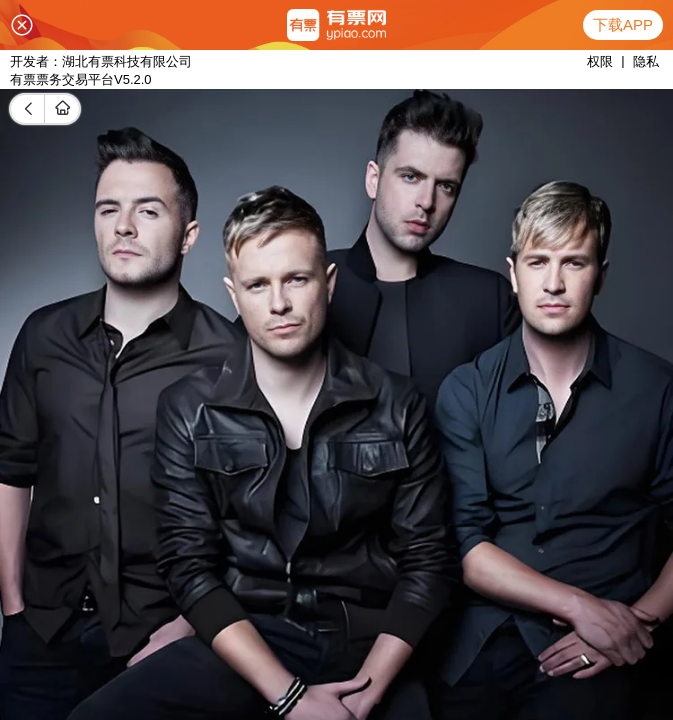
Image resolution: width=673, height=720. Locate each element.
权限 (600, 61)
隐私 (646, 61)
